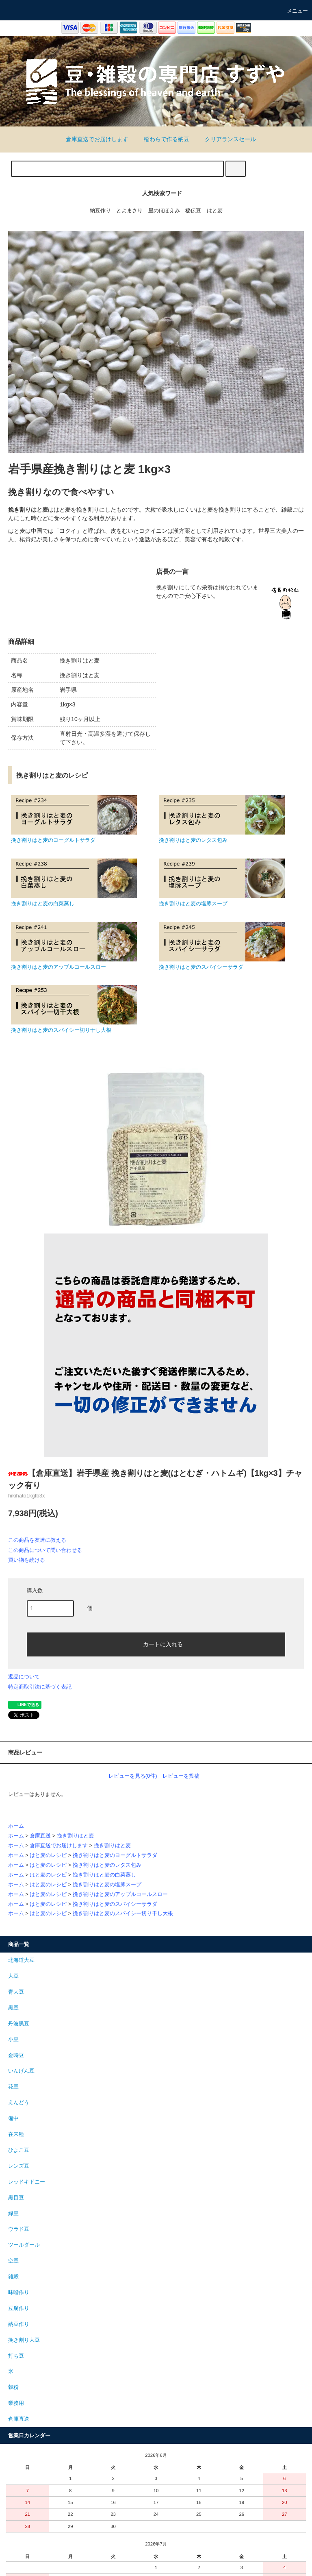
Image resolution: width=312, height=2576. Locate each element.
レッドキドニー (26, 2182)
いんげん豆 (21, 2071)
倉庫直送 (40, 1836)
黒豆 (13, 2008)
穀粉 (13, 2387)
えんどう (18, 2102)
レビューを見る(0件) (132, 1776)
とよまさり (129, 211)
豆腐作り (18, 2308)
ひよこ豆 (18, 2150)
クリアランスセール (225, 139)
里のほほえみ (164, 211)
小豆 (13, 2039)
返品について (24, 1677)
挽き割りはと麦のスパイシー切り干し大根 (123, 1913)
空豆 (13, 2261)
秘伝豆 (193, 211)
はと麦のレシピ (48, 1855)
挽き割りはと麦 (75, 1836)
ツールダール (24, 2245)
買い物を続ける (26, 1560)
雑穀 (13, 2277)
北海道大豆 (21, 1960)
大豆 (13, 1976)
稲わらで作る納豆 (161, 139)
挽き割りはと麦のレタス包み (107, 1865)
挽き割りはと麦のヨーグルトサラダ (115, 1855)
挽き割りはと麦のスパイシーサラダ (115, 1904)
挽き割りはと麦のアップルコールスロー (120, 1894)
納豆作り (100, 211)
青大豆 (16, 1992)
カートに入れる (156, 1644)
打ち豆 (16, 2356)
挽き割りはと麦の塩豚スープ (107, 1884)
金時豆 (16, 2055)
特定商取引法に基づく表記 (40, 1687)
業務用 (16, 2403)
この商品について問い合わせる (45, 1550)
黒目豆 (16, 2198)
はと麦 (215, 211)
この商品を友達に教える (37, 1540)
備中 (13, 2118)
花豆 (13, 2087)
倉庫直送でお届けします (92, 139)
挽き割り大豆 (24, 2340)
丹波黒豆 (18, 2024)
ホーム (16, 1826)
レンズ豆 (18, 2166)
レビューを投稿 (180, 1776)
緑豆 (13, 2213)
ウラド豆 (18, 2229)
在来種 (16, 2134)
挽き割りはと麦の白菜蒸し (104, 1875)
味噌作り (18, 2292)
